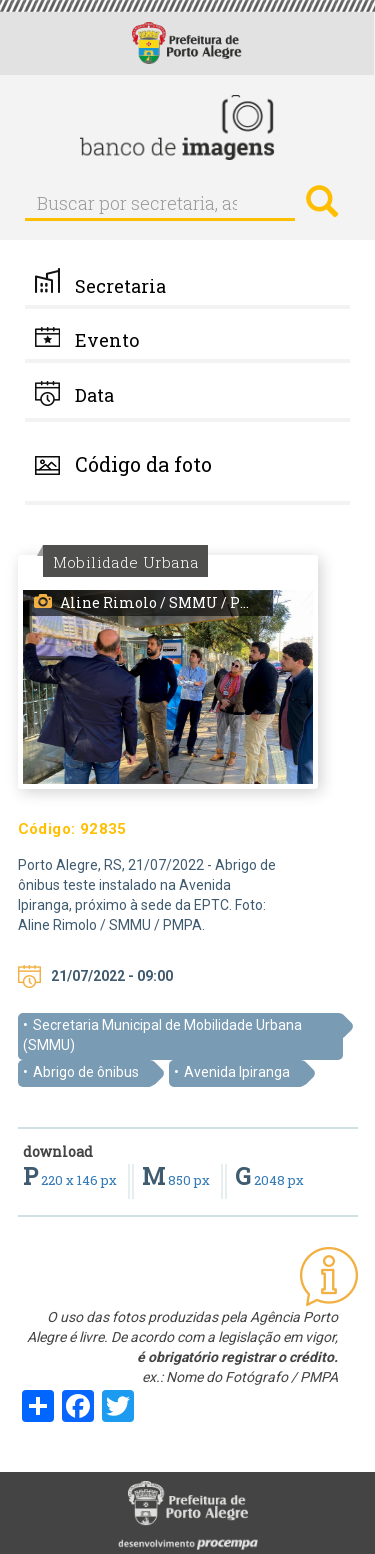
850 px (177, 1180)
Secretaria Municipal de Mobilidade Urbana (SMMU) (162, 1035)
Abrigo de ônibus (86, 1072)
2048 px (269, 1180)
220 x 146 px (71, 1180)
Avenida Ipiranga (237, 1072)
